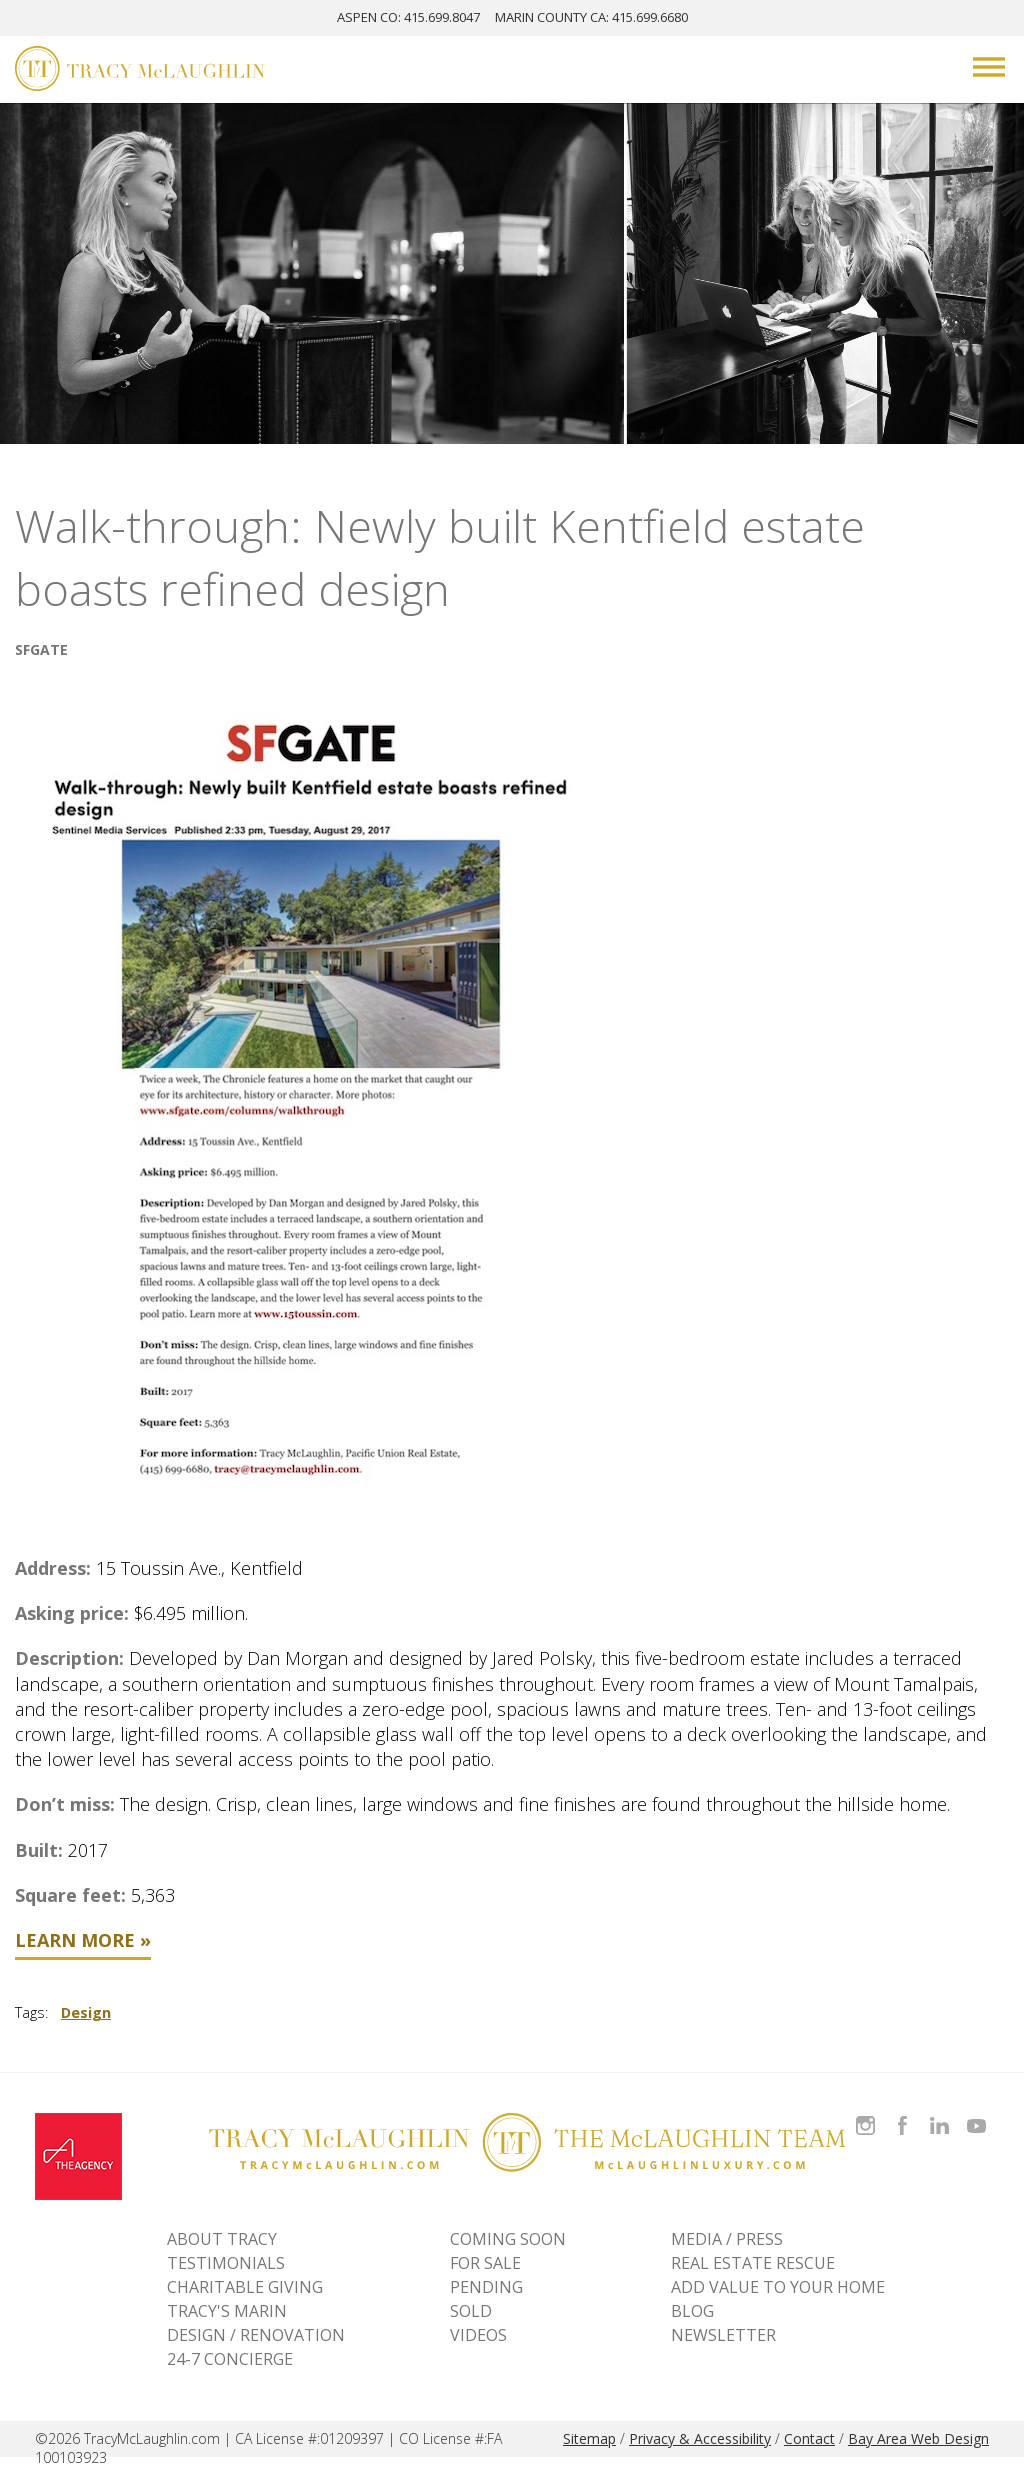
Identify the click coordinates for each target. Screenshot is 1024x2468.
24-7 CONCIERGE (230, 2359)
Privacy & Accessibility (700, 2438)
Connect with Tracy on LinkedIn (939, 2113)
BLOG (692, 2311)
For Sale (485, 2263)
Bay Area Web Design (918, 2438)
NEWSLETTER (723, 2335)
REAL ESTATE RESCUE (753, 2263)
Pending (486, 2287)
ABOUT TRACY (222, 2239)
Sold (471, 2311)
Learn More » (83, 1940)
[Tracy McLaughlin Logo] (140, 71)
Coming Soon (508, 2239)
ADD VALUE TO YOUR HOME (778, 2287)
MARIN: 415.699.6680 (591, 17)
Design (86, 2012)
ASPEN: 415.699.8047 (408, 17)
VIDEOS (478, 2335)
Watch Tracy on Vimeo (978, 2113)
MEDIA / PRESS (727, 2239)
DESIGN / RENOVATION (256, 2335)
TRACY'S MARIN (227, 2311)
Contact (809, 2438)
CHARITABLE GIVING (245, 2287)
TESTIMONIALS (226, 2263)
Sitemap (589, 2438)
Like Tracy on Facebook (905, 2113)
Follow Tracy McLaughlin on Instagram (865, 2113)
